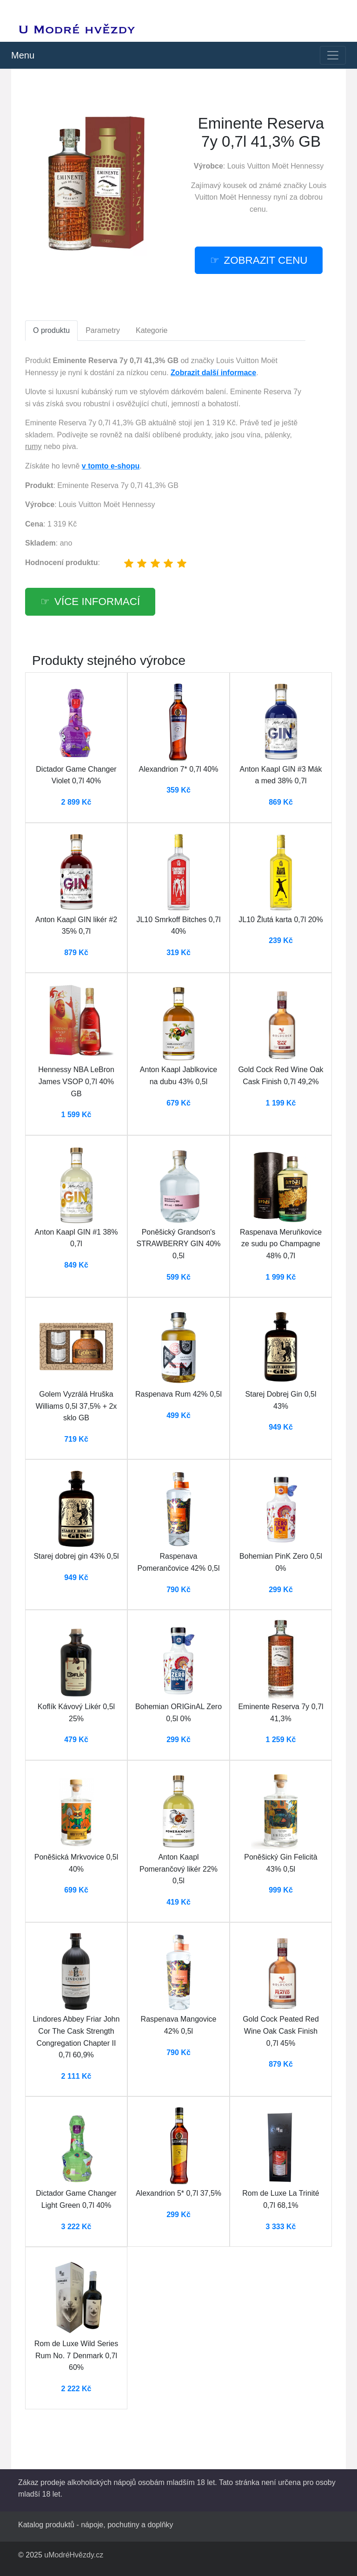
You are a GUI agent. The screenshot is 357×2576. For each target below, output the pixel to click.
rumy (33, 446)
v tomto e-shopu (110, 466)
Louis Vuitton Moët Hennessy (275, 166)
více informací (97, 601)
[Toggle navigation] (333, 55)
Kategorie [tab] (152, 330)
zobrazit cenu (266, 260)
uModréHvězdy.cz (73, 2555)
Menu (22, 55)
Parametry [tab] (103, 330)
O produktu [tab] (51, 330)
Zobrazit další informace (213, 373)
